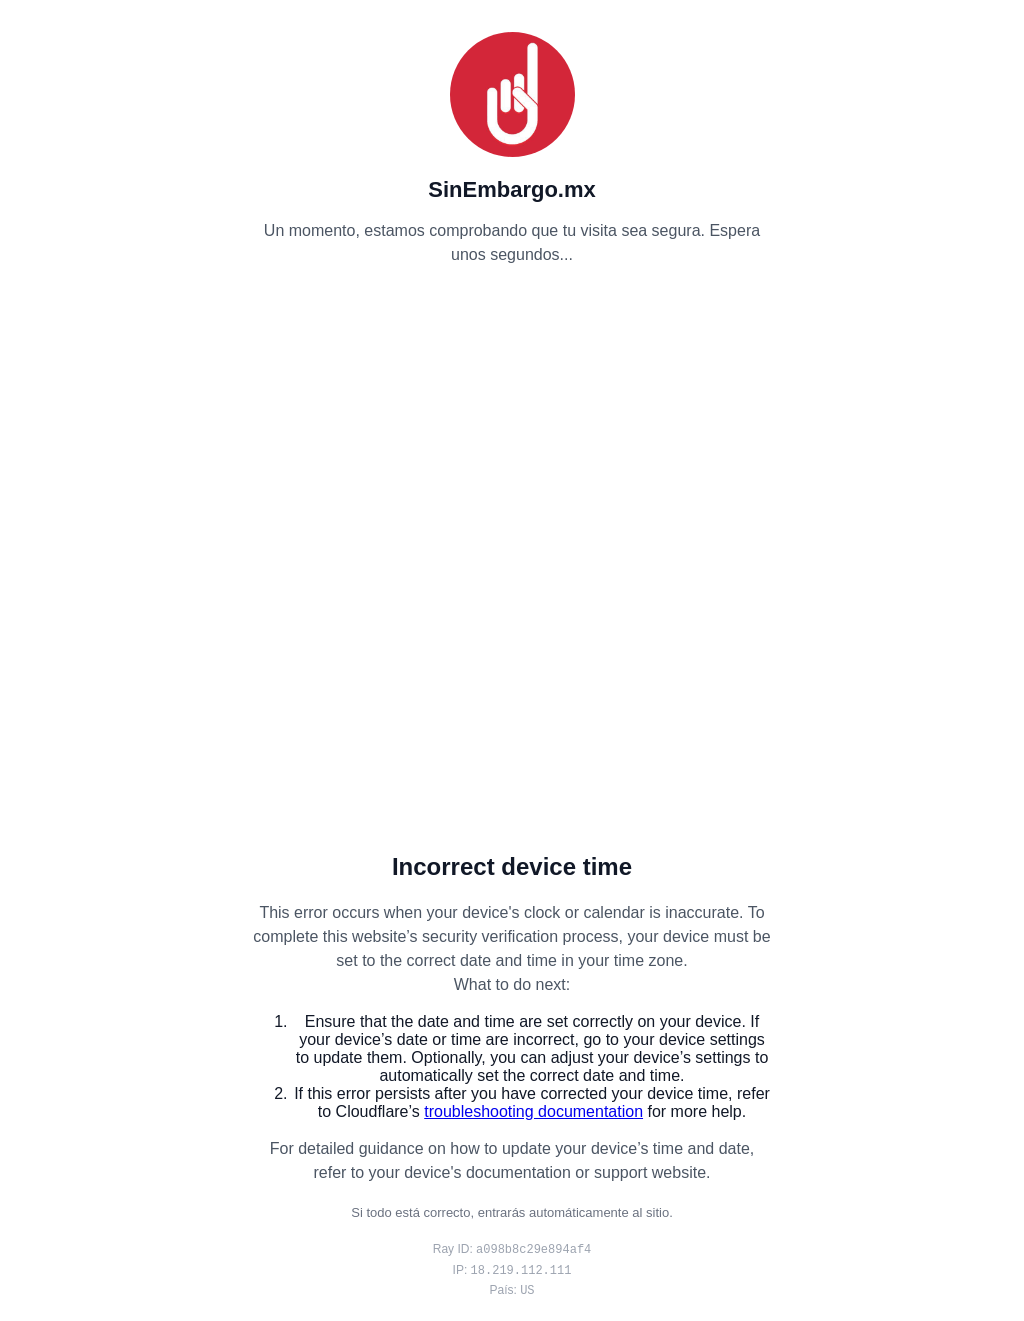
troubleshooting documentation (533, 1111)
